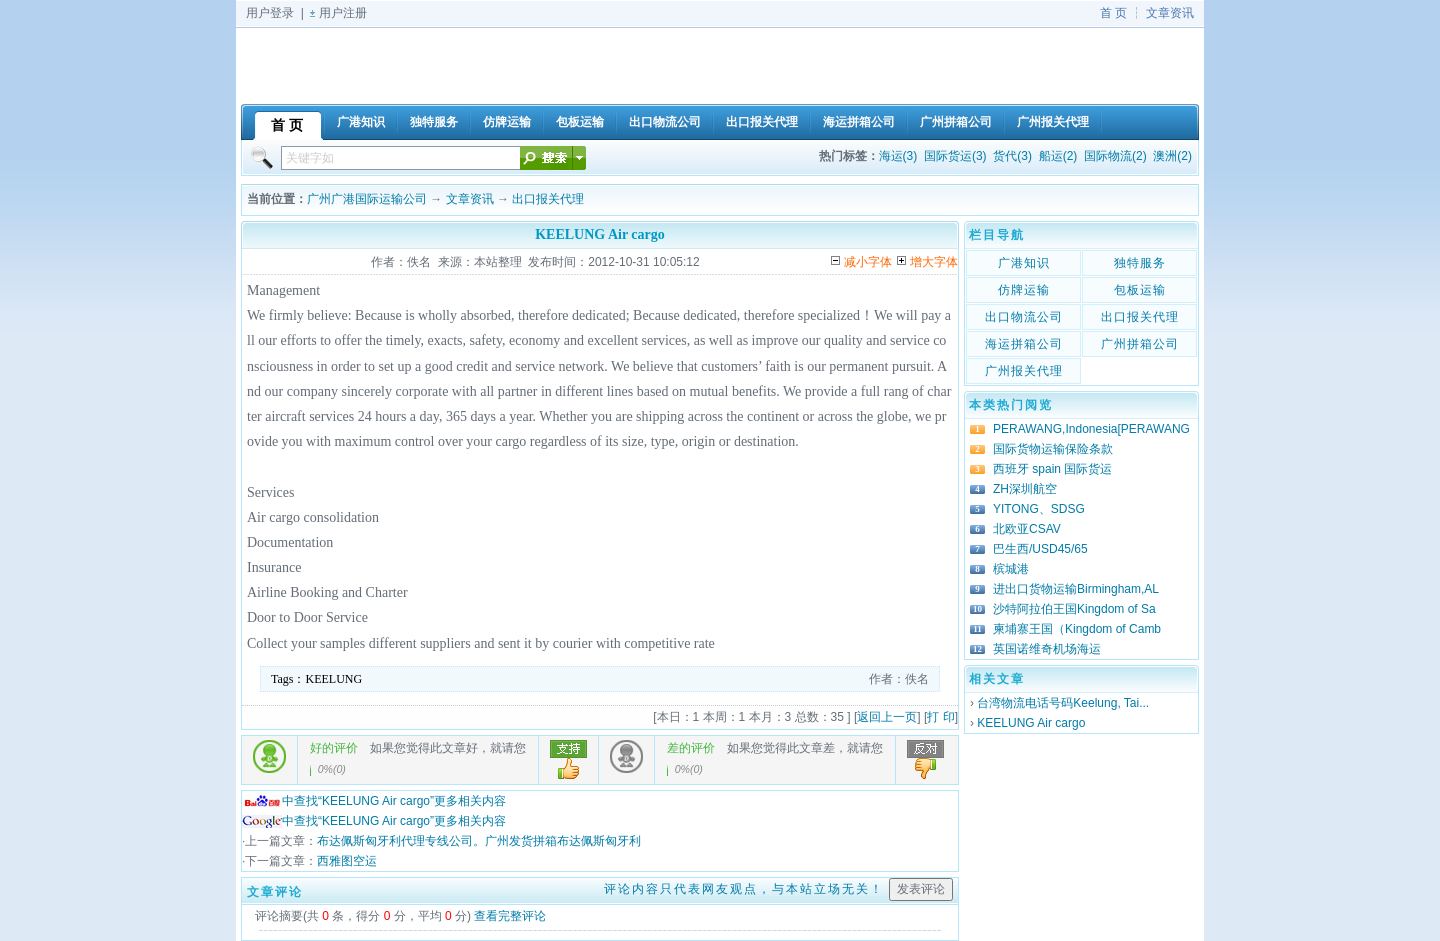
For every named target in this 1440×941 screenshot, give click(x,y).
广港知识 (1024, 263)
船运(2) (1058, 156)
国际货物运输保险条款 (1053, 449)
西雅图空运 (347, 861)
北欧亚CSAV (1027, 529)
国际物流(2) (1115, 156)
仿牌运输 (1024, 290)
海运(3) (898, 156)
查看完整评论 (510, 916)
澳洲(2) (1172, 156)
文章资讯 (1170, 13)
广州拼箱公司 (1140, 344)
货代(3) (1012, 156)
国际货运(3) (955, 156)
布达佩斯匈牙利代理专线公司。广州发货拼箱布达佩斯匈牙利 (479, 841)
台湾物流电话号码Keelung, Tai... (1063, 703)
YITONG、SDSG (1039, 509)
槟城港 (1011, 569)
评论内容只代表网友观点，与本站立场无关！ (744, 889)
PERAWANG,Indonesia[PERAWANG (1091, 429)
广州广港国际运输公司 (367, 199)
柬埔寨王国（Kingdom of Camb (1077, 629)
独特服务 (1140, 263)
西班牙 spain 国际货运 (1052, 469)
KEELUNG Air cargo (1031, 723)
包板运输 (1140, 290)
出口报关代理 (548, 199)
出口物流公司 (1024, 317)
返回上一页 (887, 717)
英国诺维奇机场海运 (1047, 649)
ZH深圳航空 (1025, 489)
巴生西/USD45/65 (1040, 549)
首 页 (1113, 13)
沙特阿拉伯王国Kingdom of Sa (1074, 609)
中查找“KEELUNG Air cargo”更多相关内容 (374, 801)
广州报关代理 (1024, 371)
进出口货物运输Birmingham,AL (1076, 589)
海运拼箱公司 (1024, 344)
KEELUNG (334, 679)
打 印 (940, 717)
